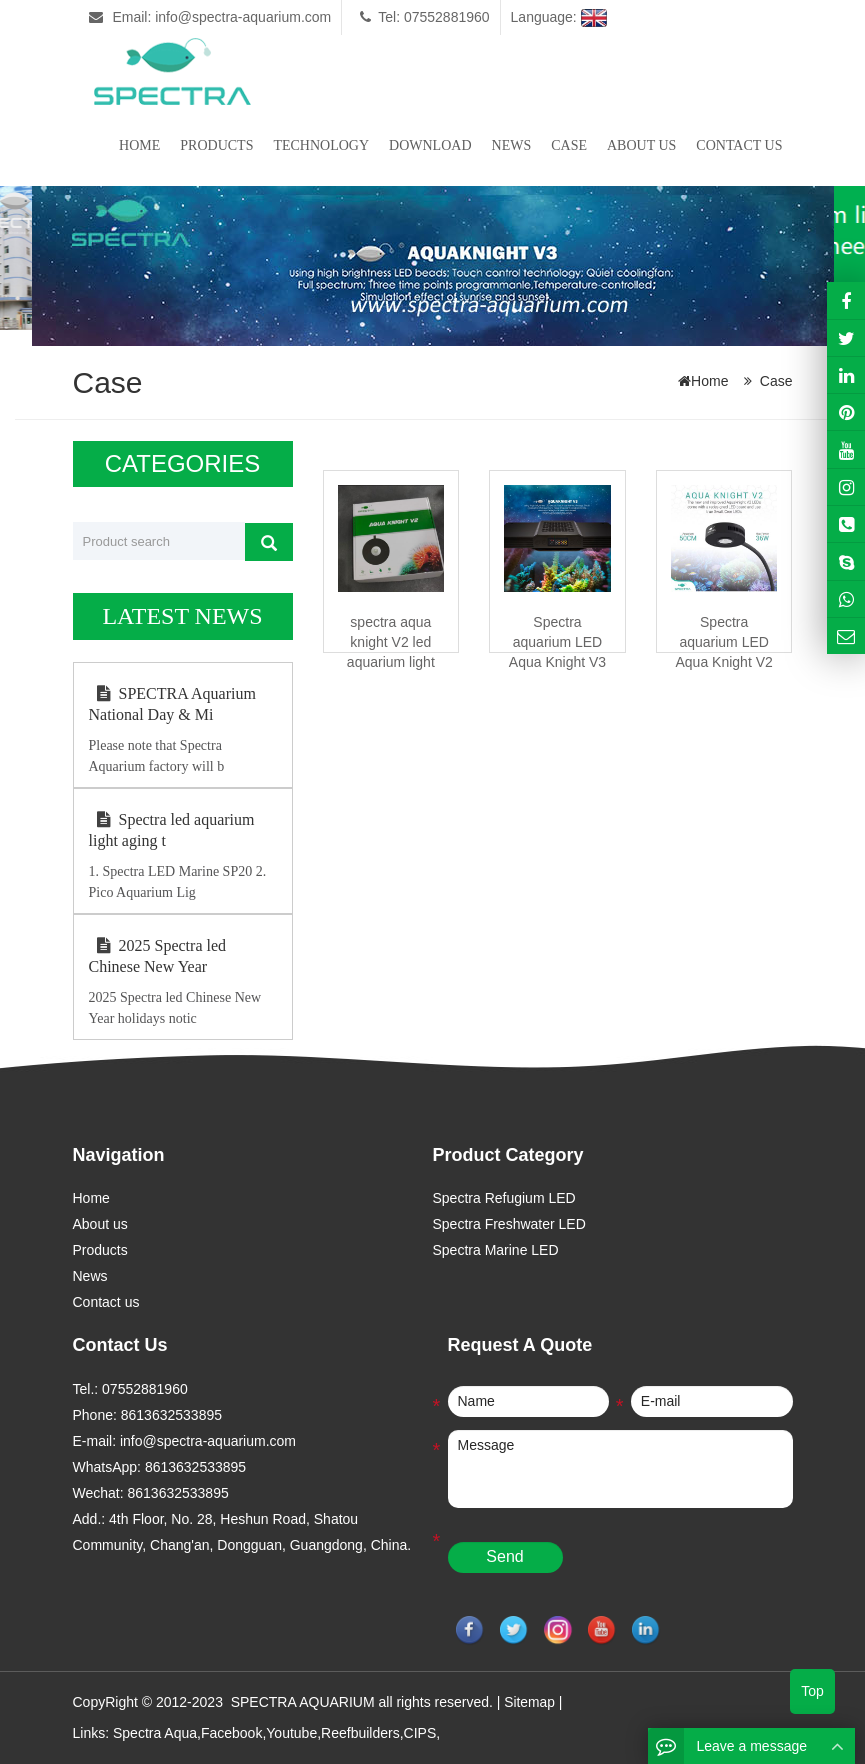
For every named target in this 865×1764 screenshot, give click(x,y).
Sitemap (529, 1702)
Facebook (231, 1732)
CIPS (420, 1732)
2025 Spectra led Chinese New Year (158, 956)
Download (430, 145)
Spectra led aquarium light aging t (172, 830)
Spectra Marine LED (496, 1250)
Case (569, 145)
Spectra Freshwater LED (509, 1224)
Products (216, 145)
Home (139, 145)
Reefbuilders (360, 1732)
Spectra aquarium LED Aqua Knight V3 (557, 642)
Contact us (739, 145)
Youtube (291, 1732)
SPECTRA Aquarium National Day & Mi (172, 704)
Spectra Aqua (155, 1732)
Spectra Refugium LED (504, 1198)
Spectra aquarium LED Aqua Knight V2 (723, 642)
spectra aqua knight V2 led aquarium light (391, 642)
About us (641, 145)
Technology (321, 145)
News (512, 145)
